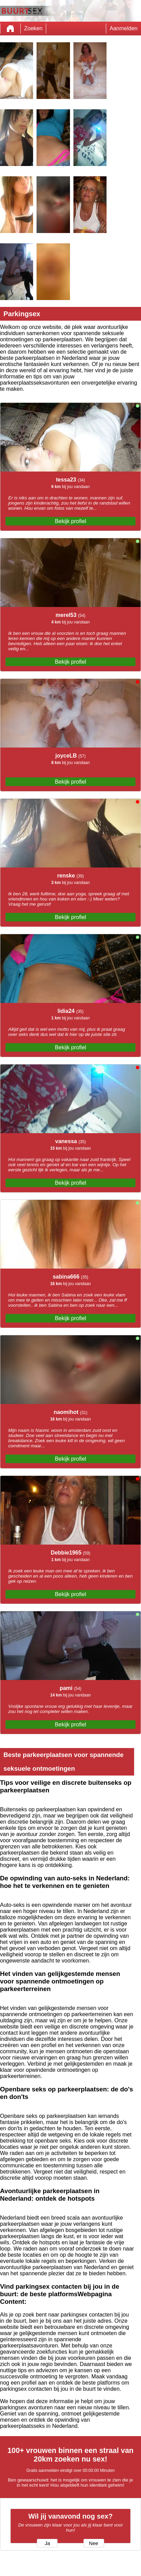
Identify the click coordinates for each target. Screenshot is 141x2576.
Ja (47, 2543)
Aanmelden (124, 28)
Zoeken (33, 28)
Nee (93, 2543)
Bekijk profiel (70, 521)
